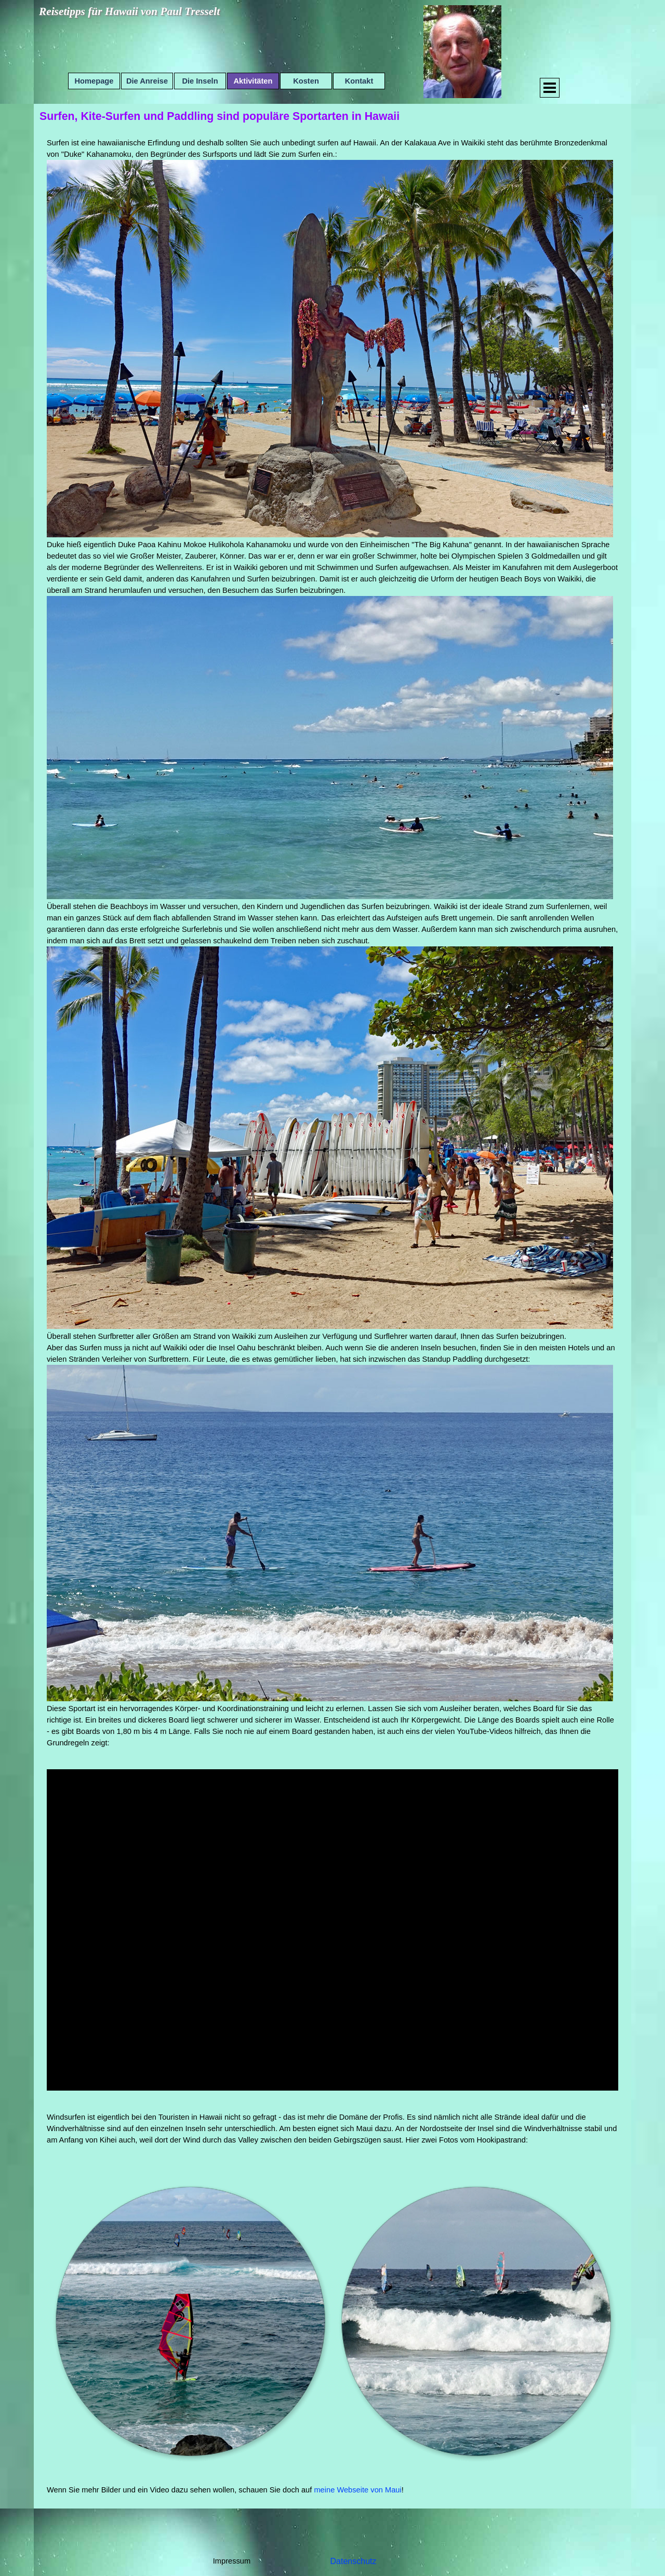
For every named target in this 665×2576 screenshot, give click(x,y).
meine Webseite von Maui (357, 2490)
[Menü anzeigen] (550, 88)
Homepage (94, 81)
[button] (189, 2320)
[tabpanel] (332, 942)
